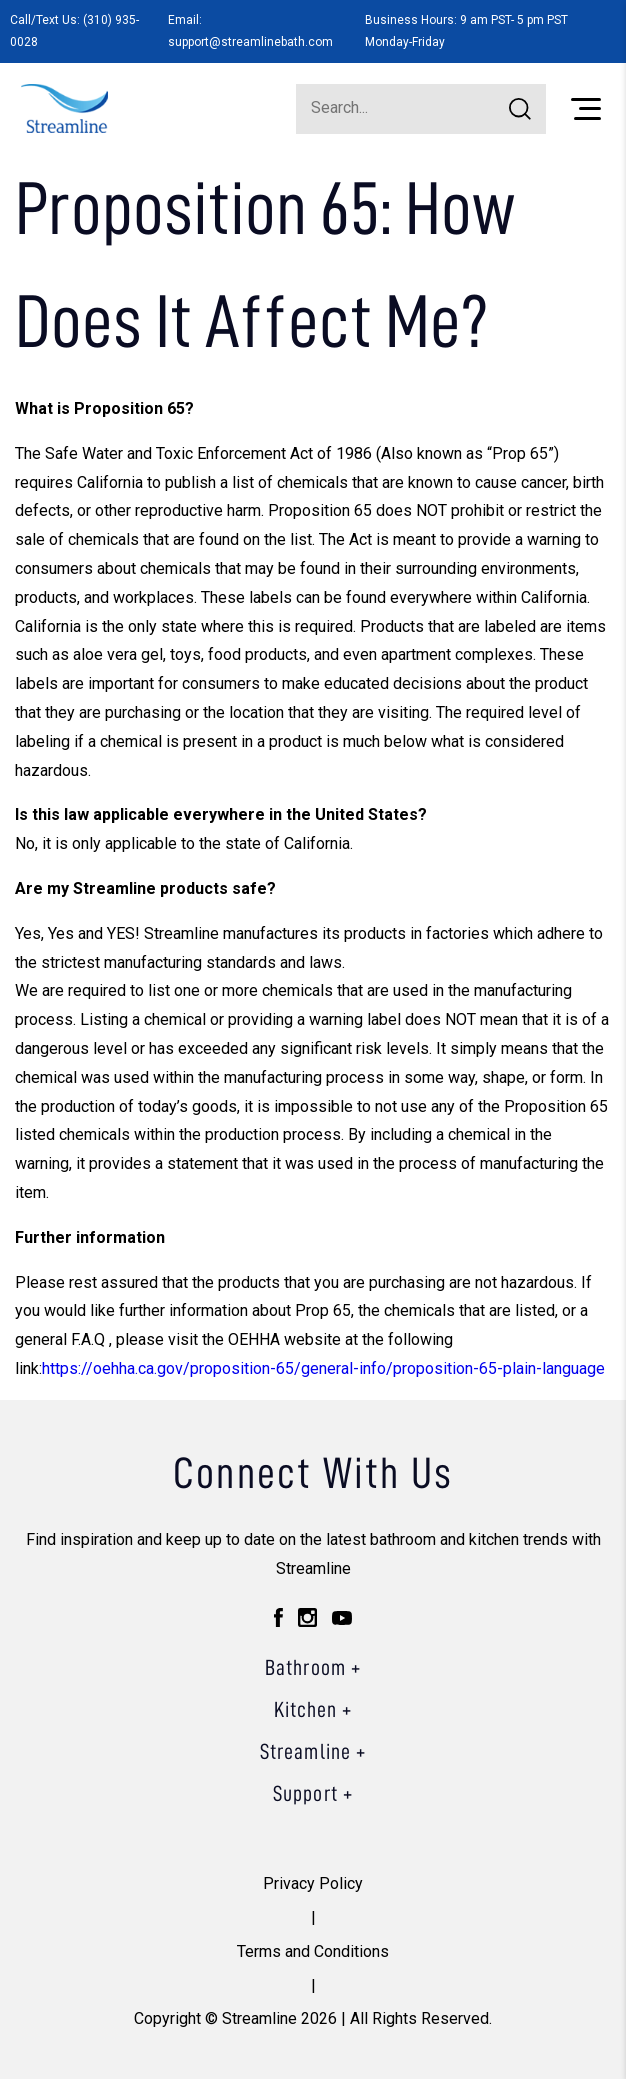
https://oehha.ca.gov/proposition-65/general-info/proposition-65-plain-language (323, 1368)
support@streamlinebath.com (250, 42)
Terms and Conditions (313, 1951)
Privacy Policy (313, 1883)
